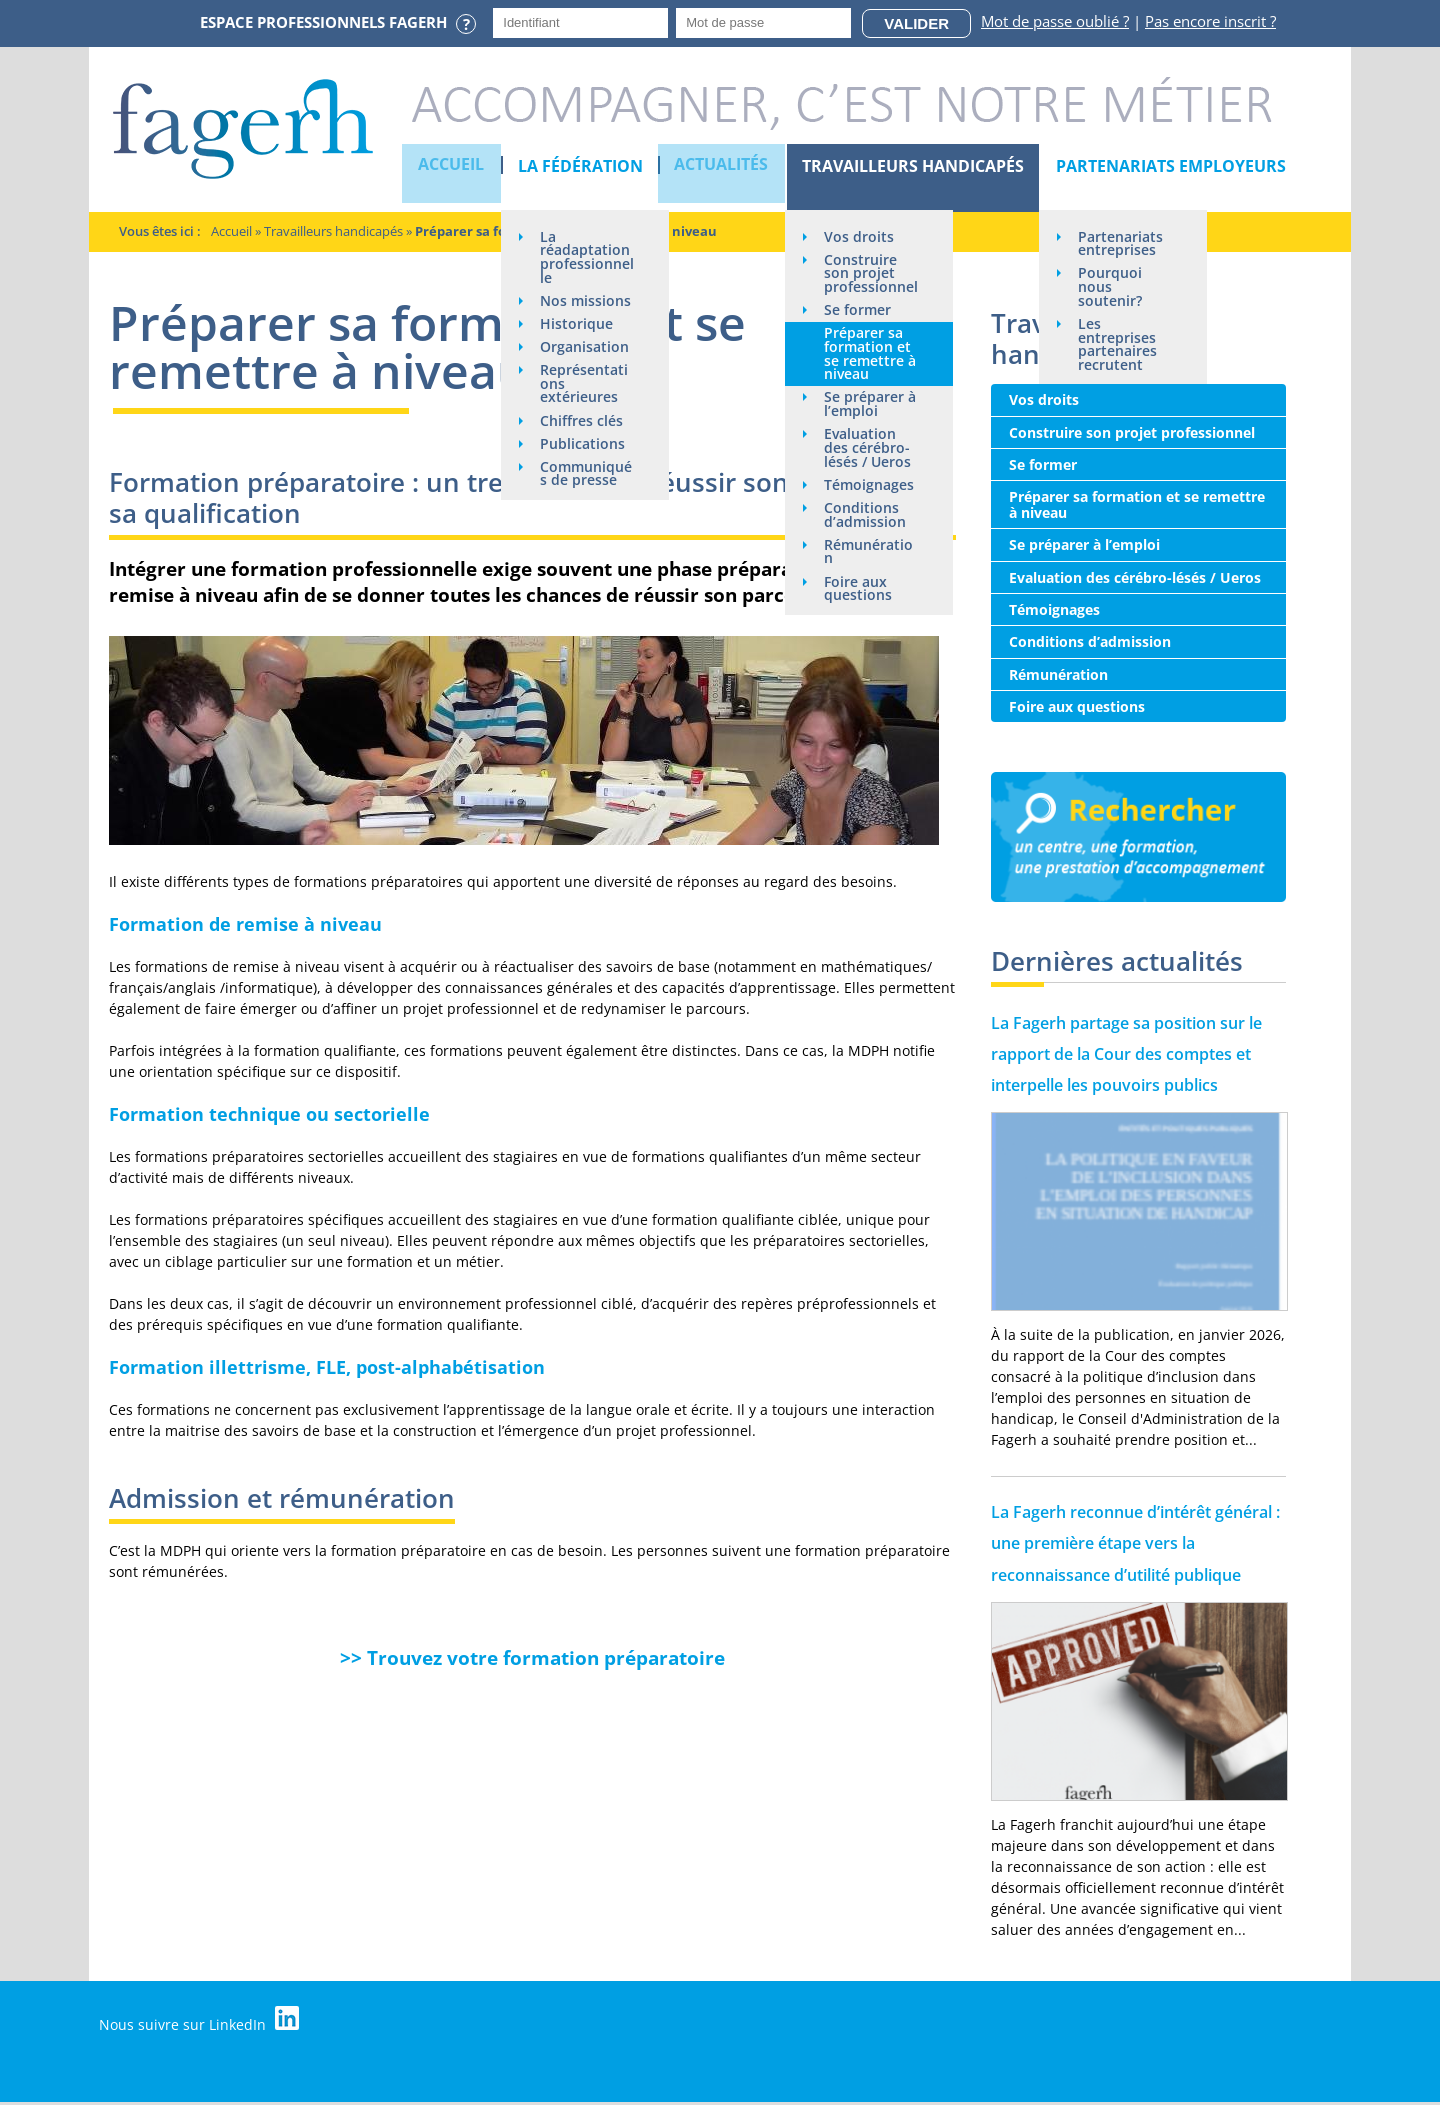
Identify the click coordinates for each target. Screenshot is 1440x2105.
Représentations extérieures (584, 430)
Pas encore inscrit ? (1210, 21)
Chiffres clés (581, 468)
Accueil (452, 166)
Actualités (721, 166)
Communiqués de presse (582, 523)
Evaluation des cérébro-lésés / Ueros (866, 468)
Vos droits (858, 236)
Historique (576, 354)
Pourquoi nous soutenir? (1109, 288)
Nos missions (570, 323)
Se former (856, 326)
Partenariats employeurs (1169, 166)
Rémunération (863, 589)
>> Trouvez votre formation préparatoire (532, 1657)
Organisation (580, 385)
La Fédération (579, 166)
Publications (582, 492)
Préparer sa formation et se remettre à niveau (866, 371)
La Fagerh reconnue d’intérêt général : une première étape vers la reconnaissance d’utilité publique (1135, 1543)
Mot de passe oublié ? (1055, 21)
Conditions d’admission (864, 551)
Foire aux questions (857, 627)
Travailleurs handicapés (911, 166)
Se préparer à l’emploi (863, 423)
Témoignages (864, 513)
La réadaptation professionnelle (581, 264)
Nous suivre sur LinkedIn (203, 2020)
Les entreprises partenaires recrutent (1116, 347)
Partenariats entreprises (1119, 243)
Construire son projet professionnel (864, 281)
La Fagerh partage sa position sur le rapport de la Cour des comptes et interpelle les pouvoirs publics (1126, 1054)
